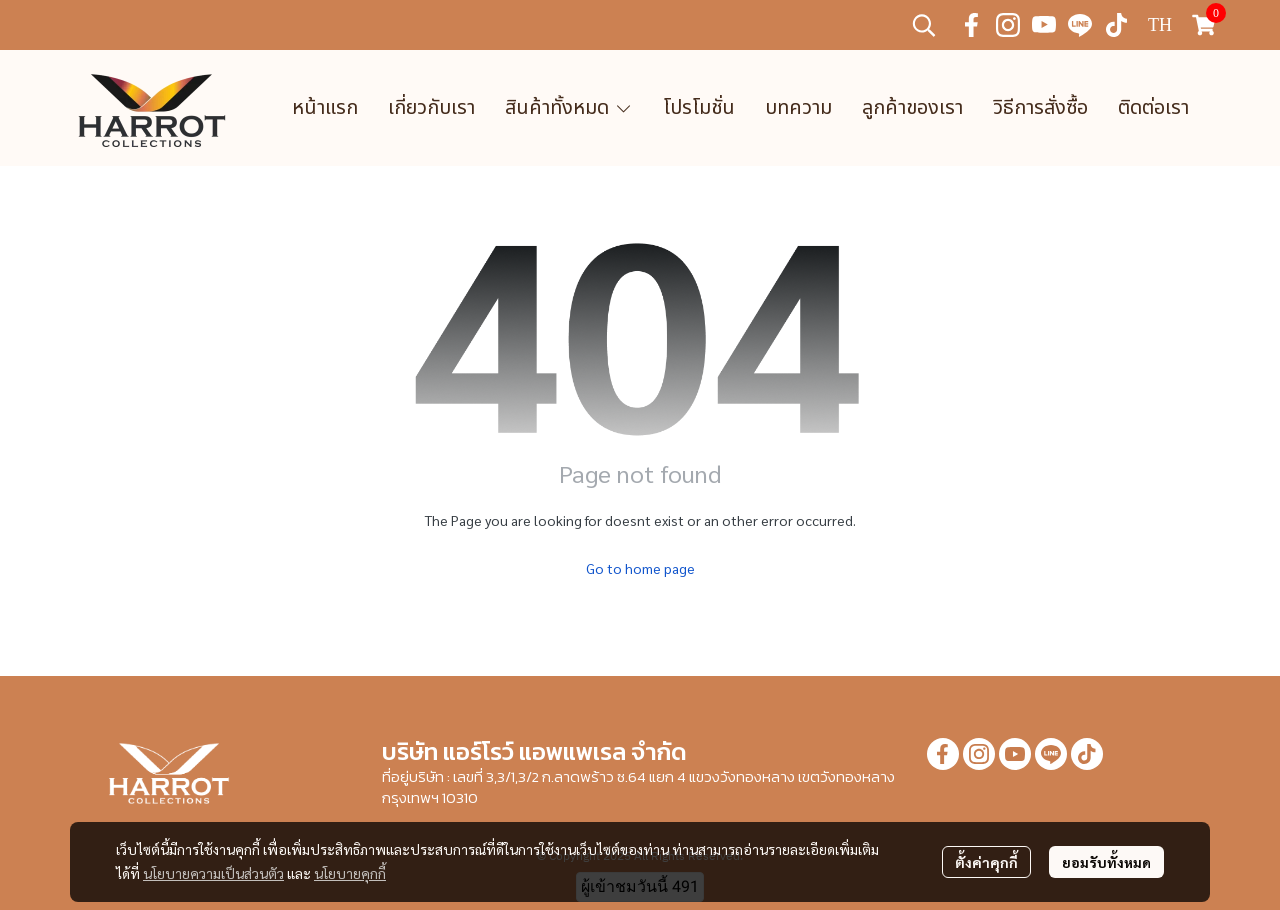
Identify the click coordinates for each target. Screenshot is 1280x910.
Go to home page (640, 568)
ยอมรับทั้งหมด (1106, 862)
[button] (924, 25)
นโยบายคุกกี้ (350, 873)
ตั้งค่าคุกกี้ (986, 862)
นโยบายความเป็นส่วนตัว (213, 873)
